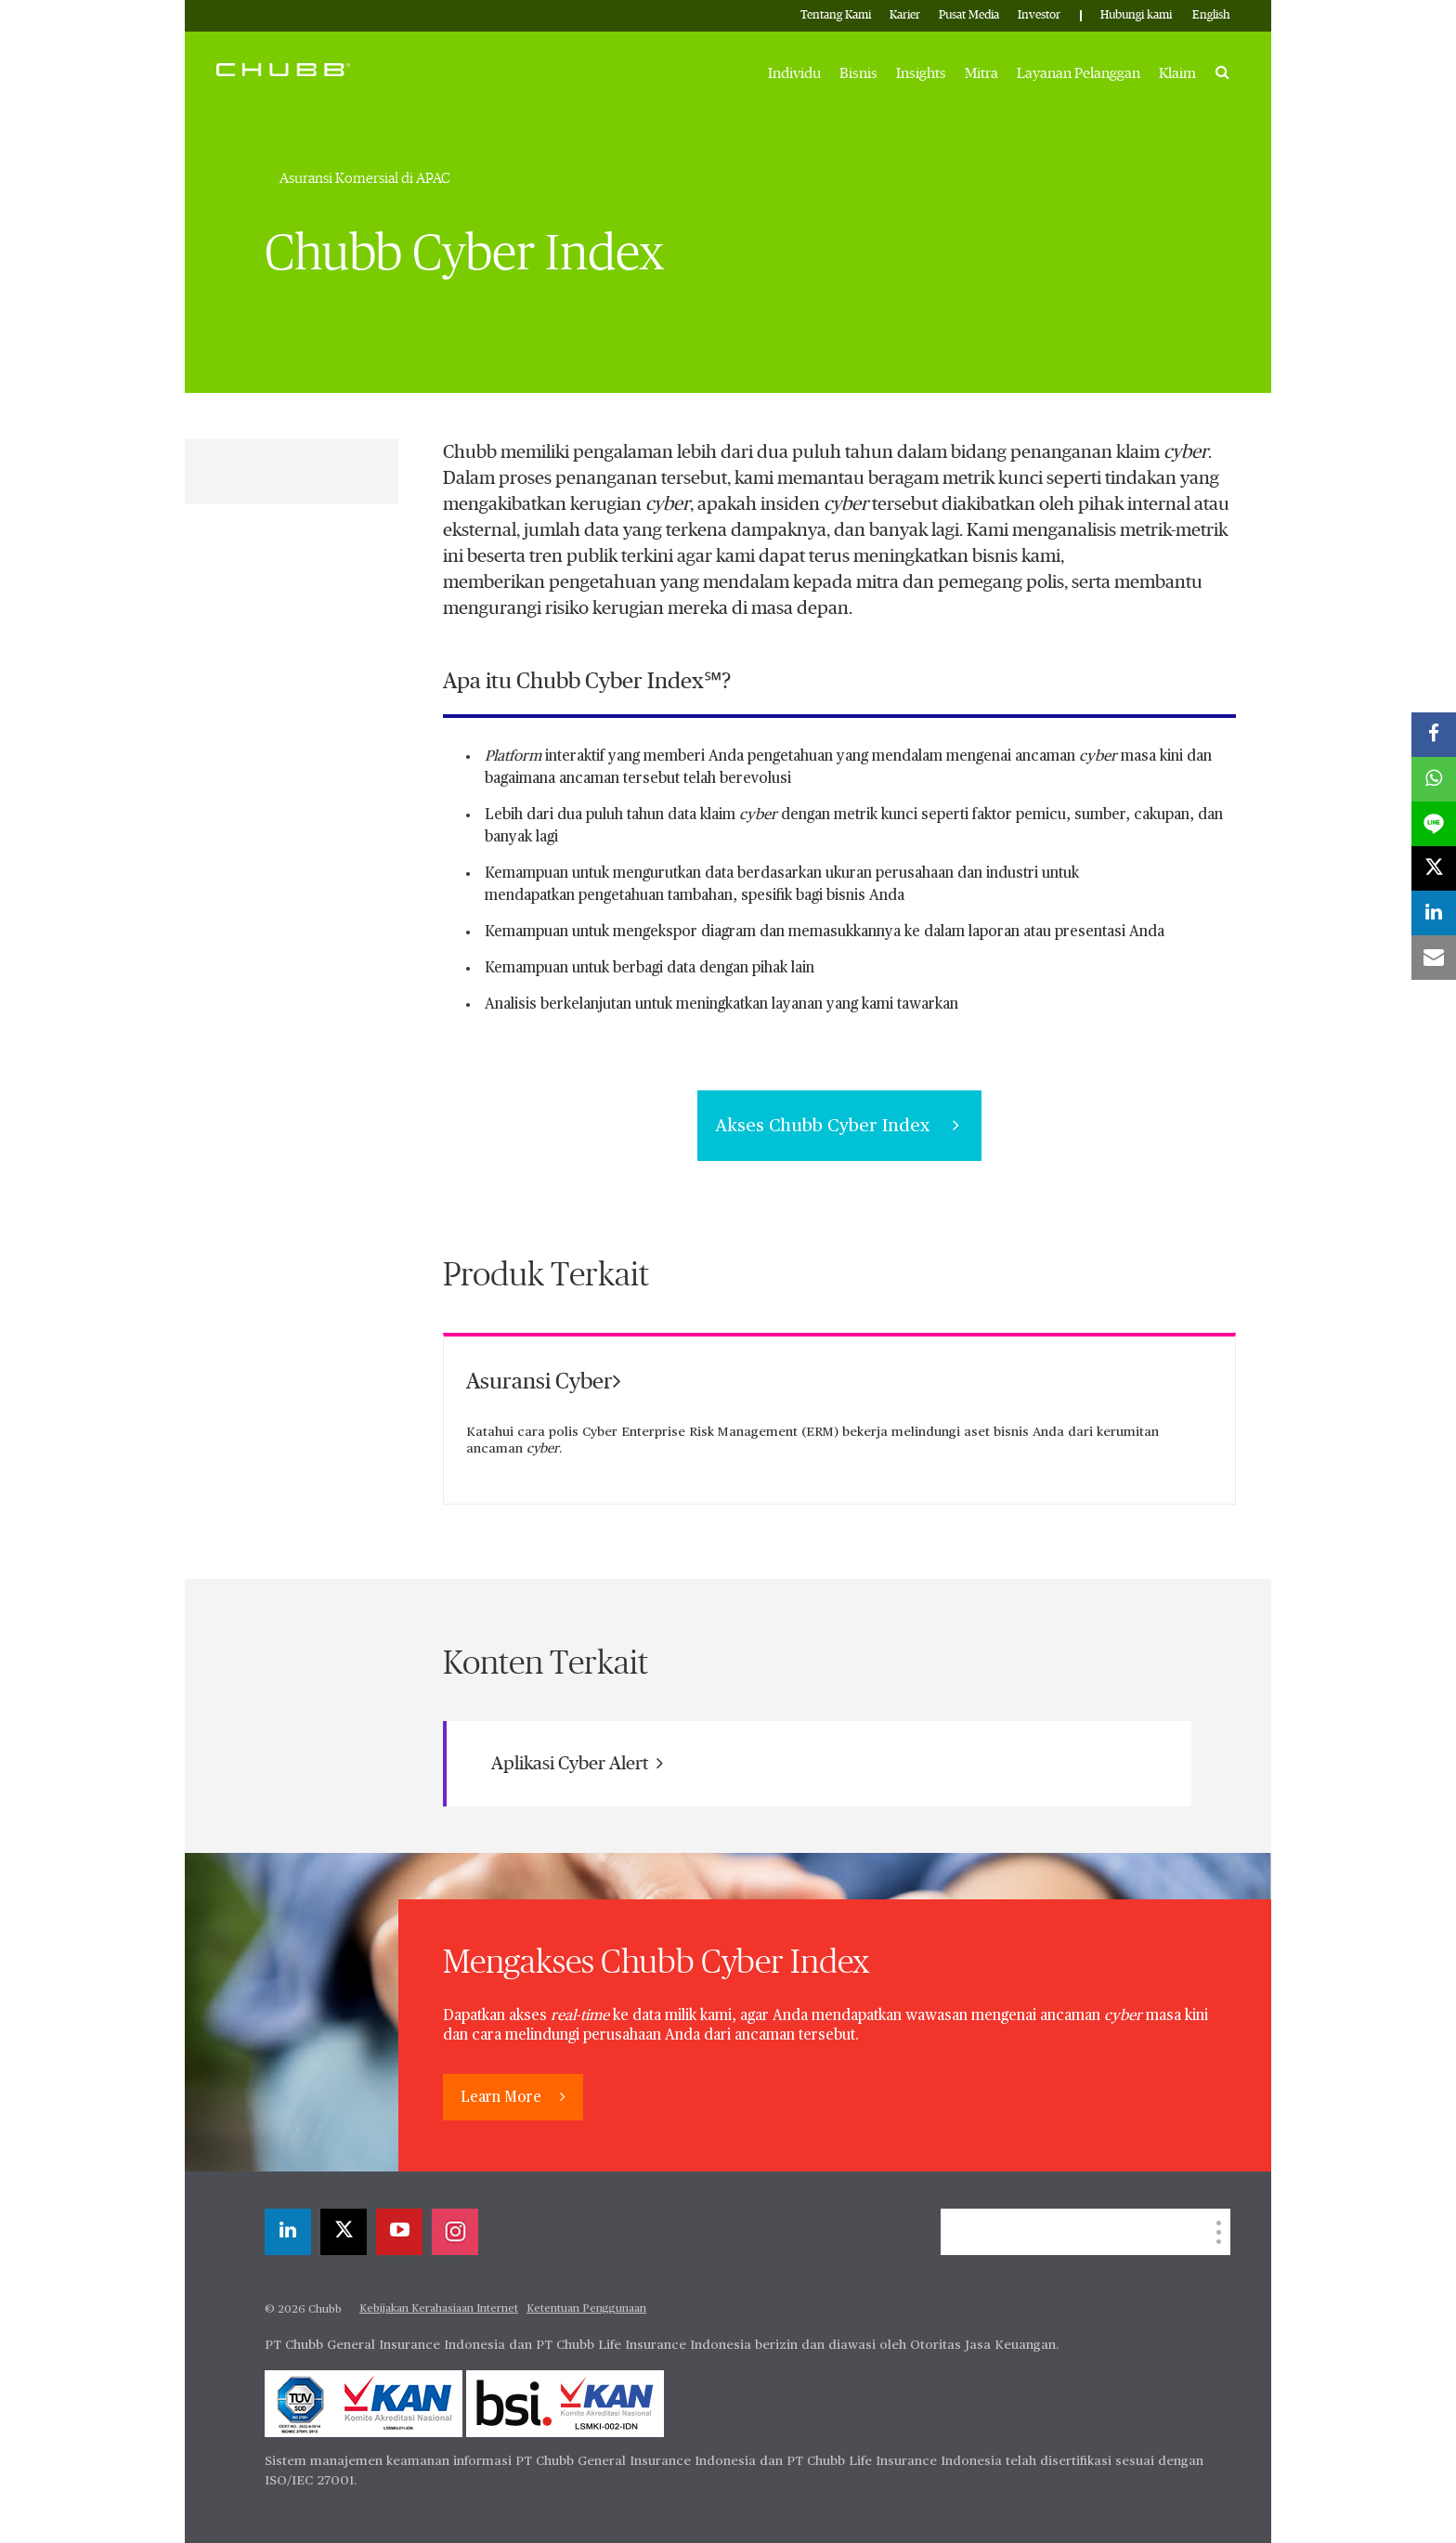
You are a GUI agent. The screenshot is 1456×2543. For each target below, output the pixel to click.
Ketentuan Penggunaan (586, 2309)
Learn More (503, 2098)
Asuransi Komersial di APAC (365, 178)
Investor (1039, 15)
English (1211, 15)
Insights (921, 73)
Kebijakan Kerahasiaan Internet (438, 2309)
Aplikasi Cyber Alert (577, 1763)
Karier (905, 15)
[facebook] (1433, 734)
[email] (1433, 957)
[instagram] (455, 2232)
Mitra (981, 73)
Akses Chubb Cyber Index (839, 1125)
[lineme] (1433, 824)
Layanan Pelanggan (1078, 73)
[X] (343, 2232)
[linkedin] (288, 2232)
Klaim (1177, 73)
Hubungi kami (1136, 15)
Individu (794, 73)
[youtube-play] (399, 2232)
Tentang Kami (835, 15)
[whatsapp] (1433, 779)
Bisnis (858, 73)
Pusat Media (969, 15)
